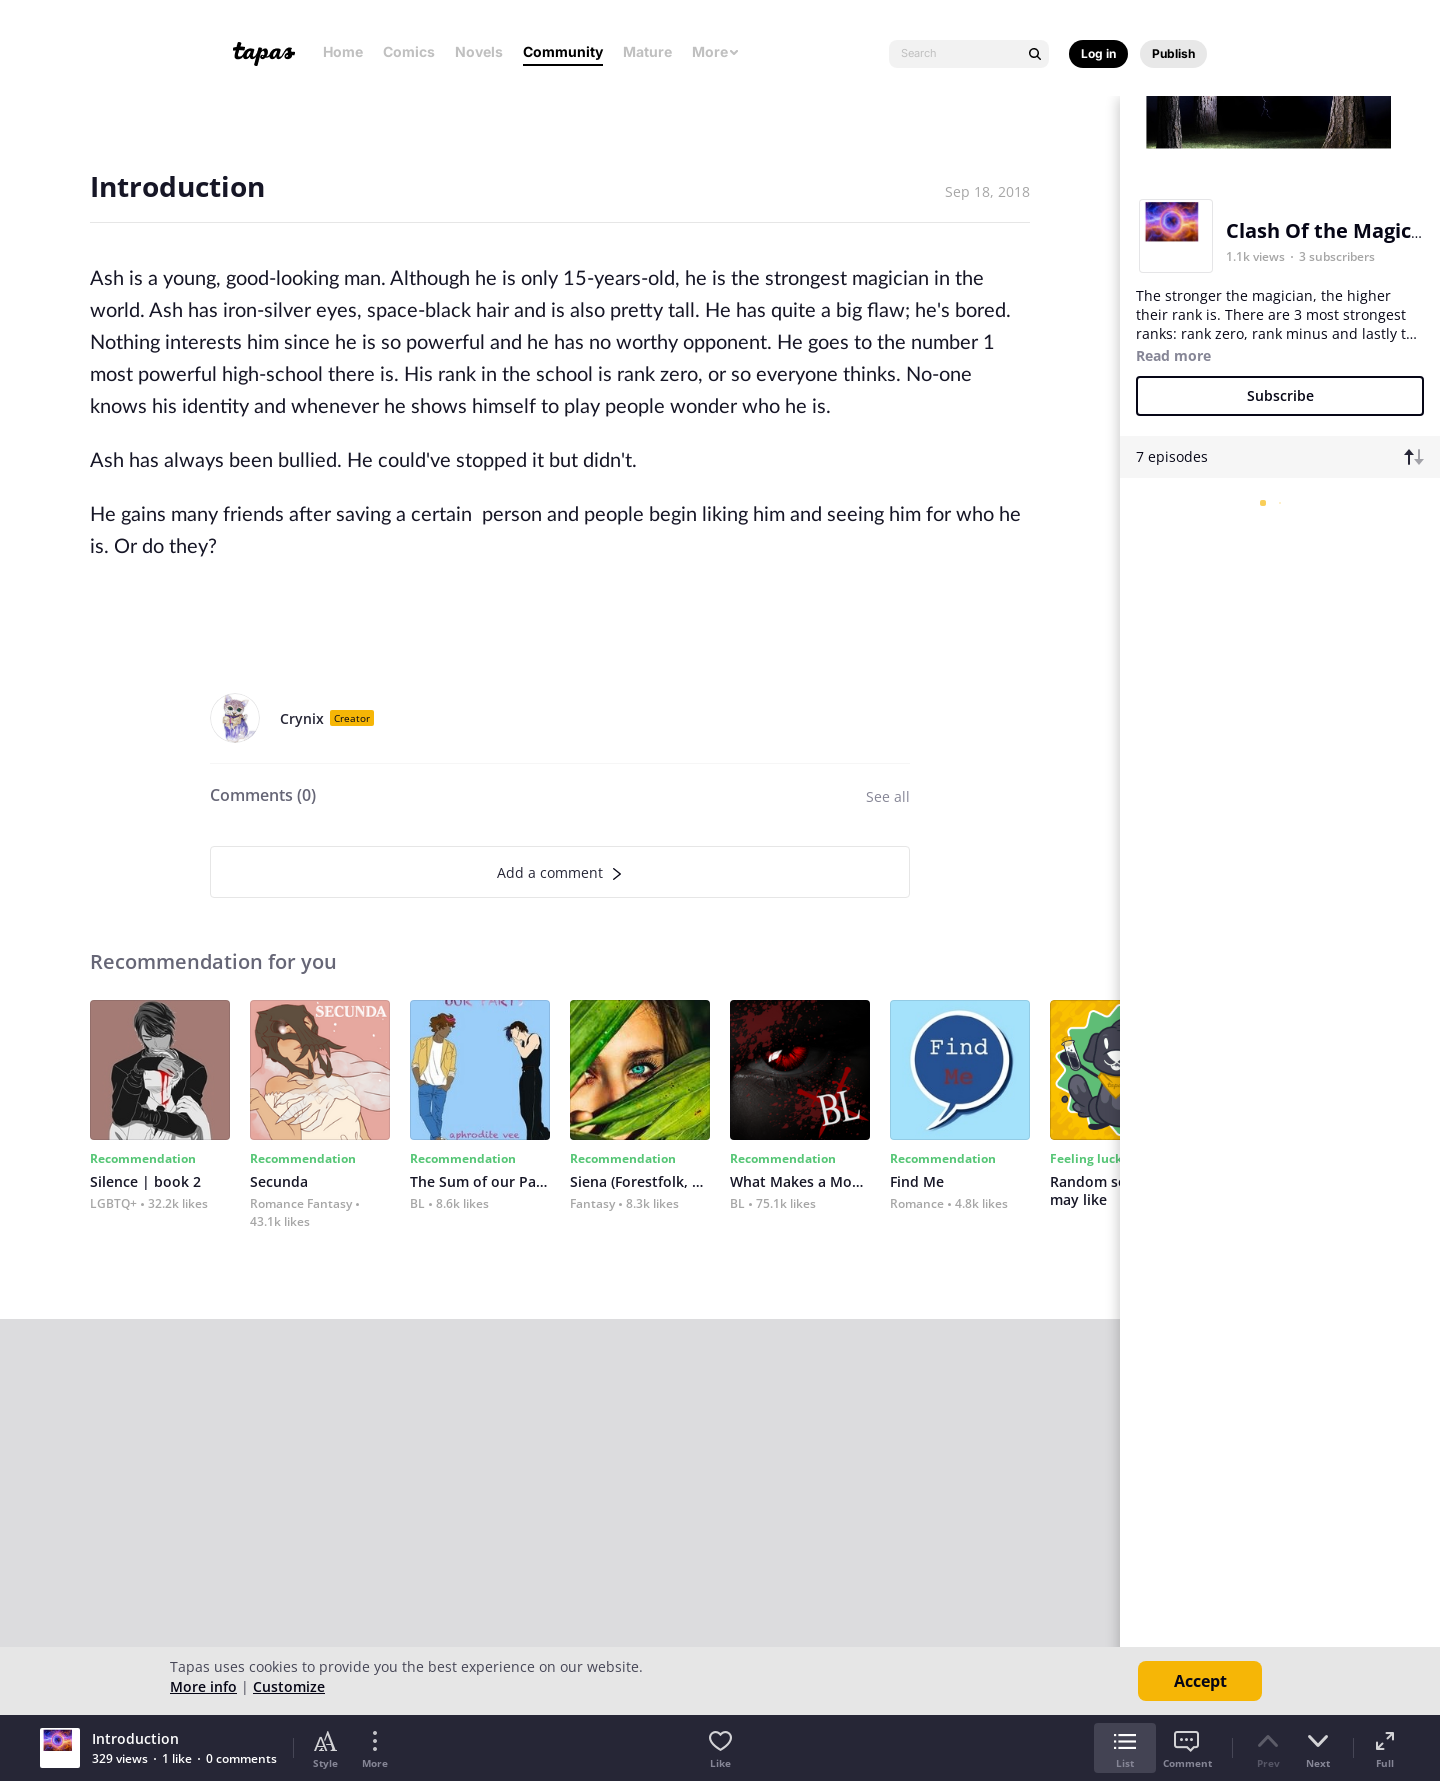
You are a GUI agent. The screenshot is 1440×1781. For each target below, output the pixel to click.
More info (203, 1686)
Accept (1200, 1681)
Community (563, 51)
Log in (1098, 53)
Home (343, 51)
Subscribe (1280, 395)
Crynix (302, 718)
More (716, 51)
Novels (479, 51)
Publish (1173, 53)
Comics (409, 51)
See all (888, 796)
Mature (647, 51)
